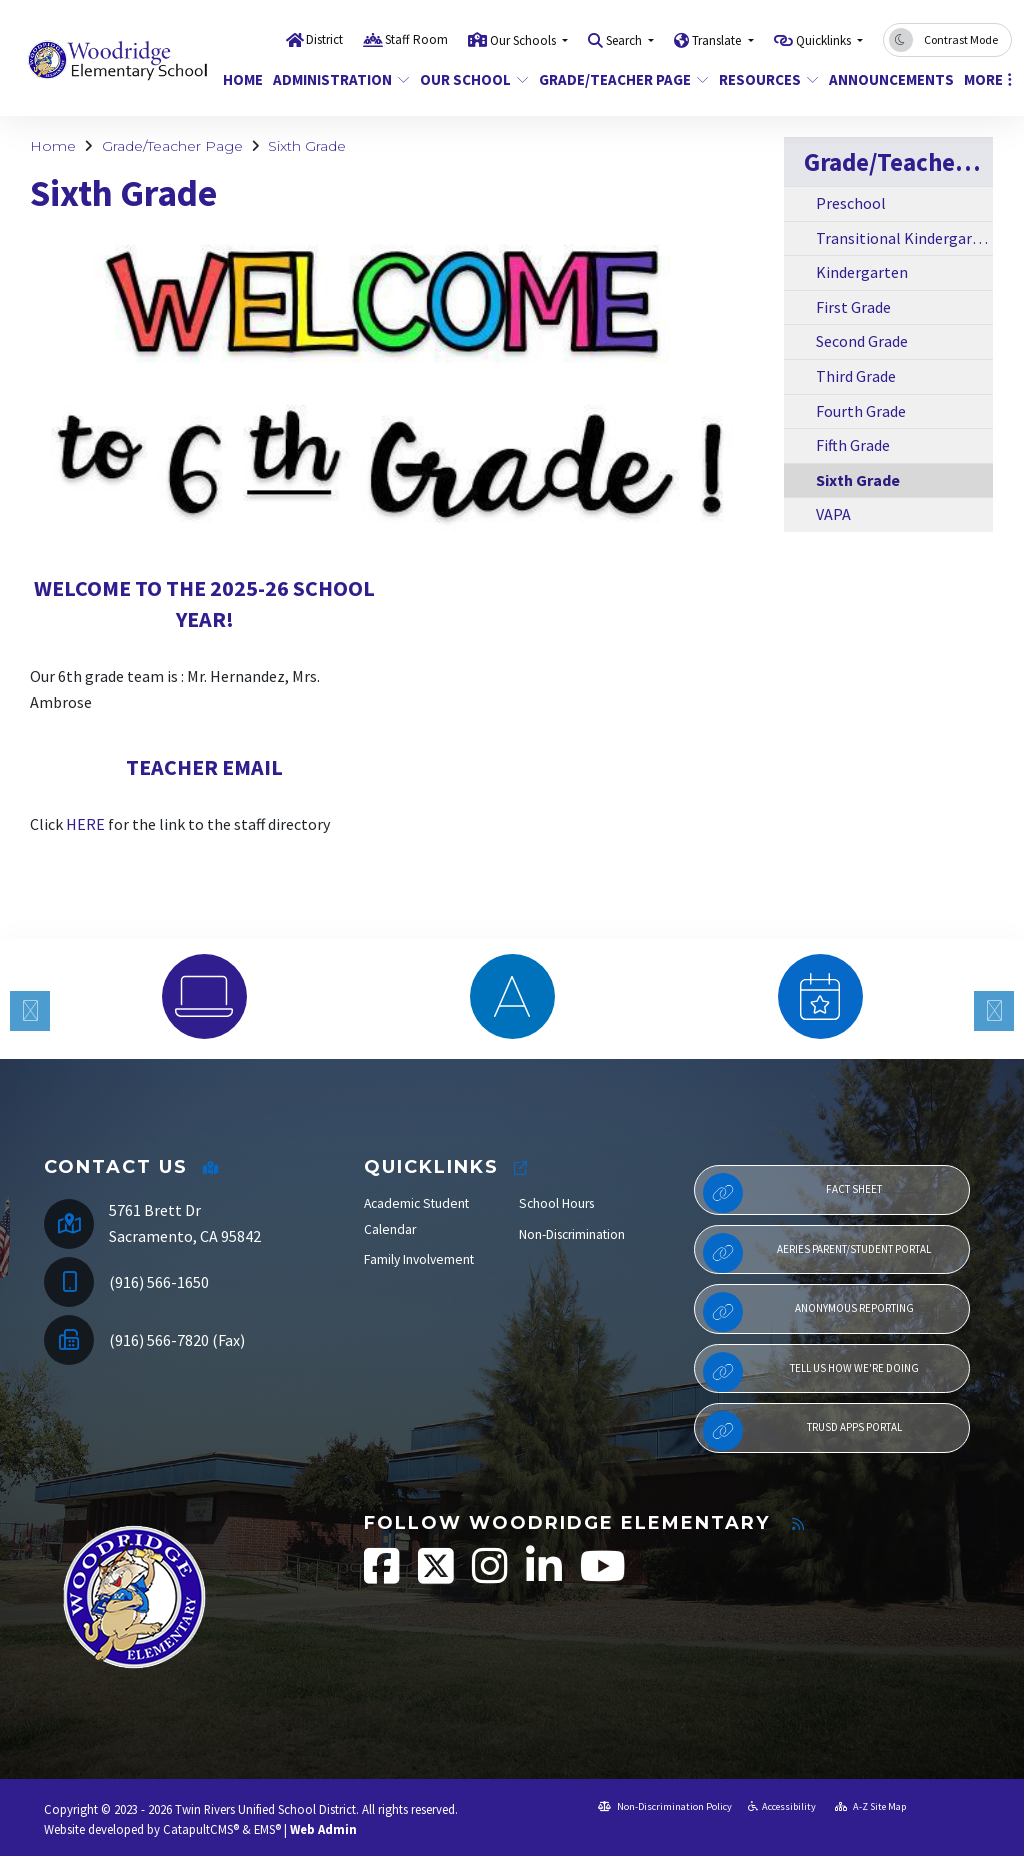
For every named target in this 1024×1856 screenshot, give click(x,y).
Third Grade (856, 376)
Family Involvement (419, 1259)
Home (240, 79)
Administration (334, 79)
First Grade (853, 307)
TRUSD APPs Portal (802, 1431)
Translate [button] (718, 40)
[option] (204, 996)
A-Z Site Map (870, 1806)
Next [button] (994, 1011)
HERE (85, 824)
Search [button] (625, 40)
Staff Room (416, 39)
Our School (468, 79)
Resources (763, 79)
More (985, 79)
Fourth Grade (861, 411)
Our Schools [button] (524, 40)
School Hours (556, 1203)
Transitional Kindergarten (904, 238)
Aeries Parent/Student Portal (817, 1253)
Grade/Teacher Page (615, 79)
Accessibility (782, 1806)
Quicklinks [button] (825, 40)
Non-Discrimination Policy (665, 1806)
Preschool (851, 203)
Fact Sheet (792, 1193)
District (324, 39)
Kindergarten (862, 272)
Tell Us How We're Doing (811, 1372)
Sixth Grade (307, 146)
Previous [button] (30, 1011)
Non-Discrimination (572, 1234)
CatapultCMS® (201, 1829)
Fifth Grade (853, 445)
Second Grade (862, 341)
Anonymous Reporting (808, 1312)
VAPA (833, 514)
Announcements (885, 79)
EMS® (267, 1829)
